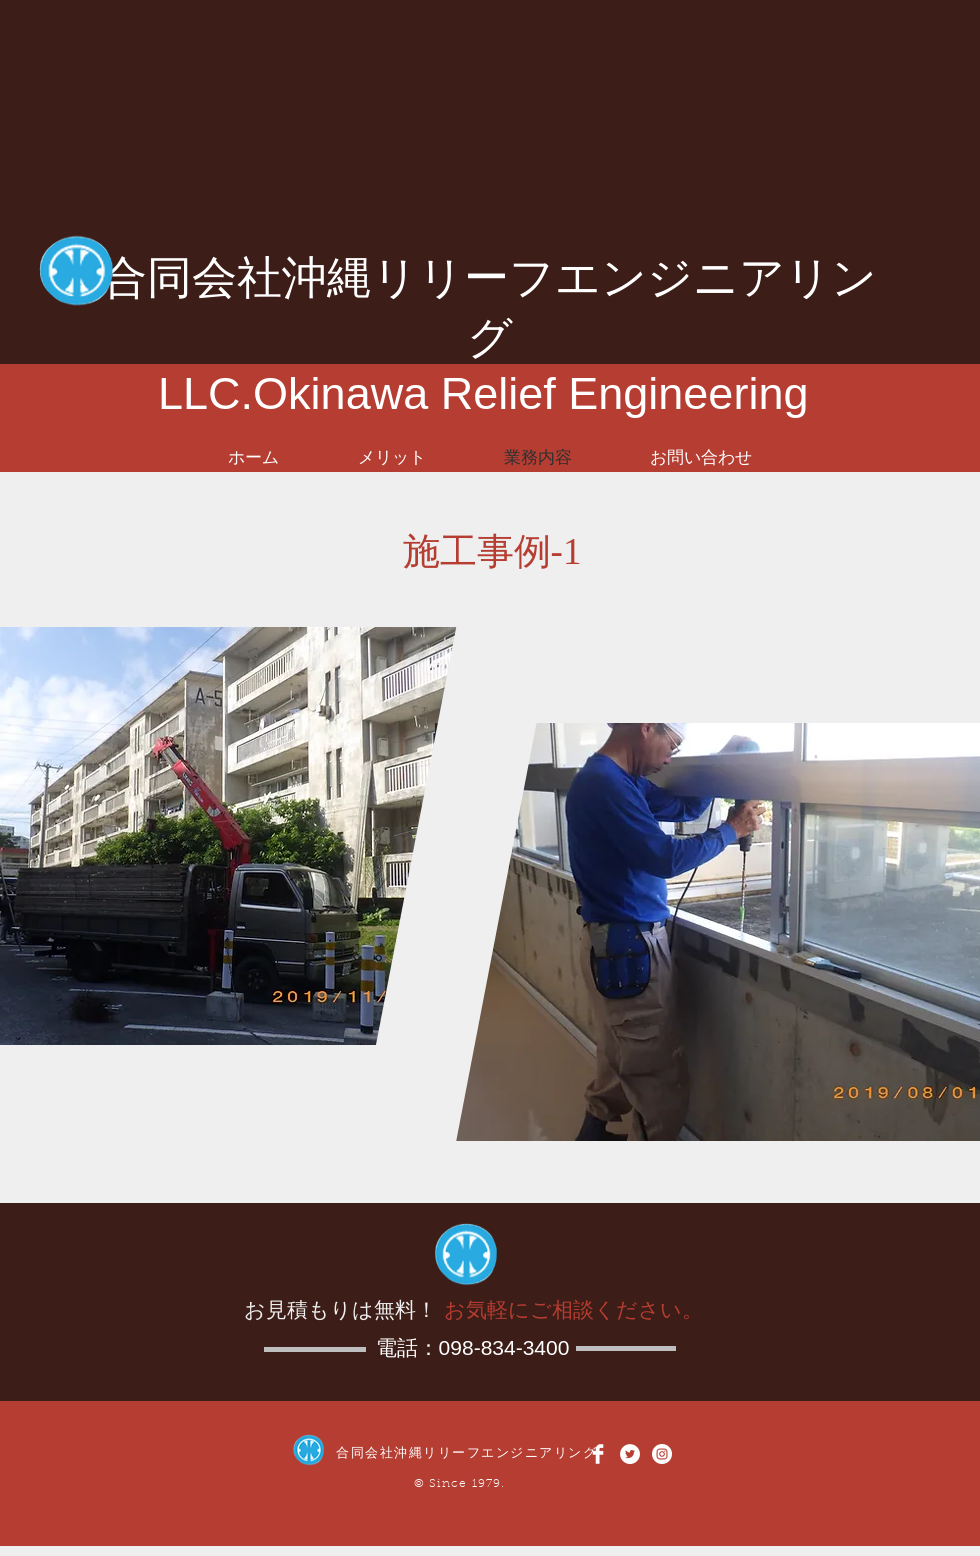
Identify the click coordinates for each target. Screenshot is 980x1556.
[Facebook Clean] (598, 1454)
